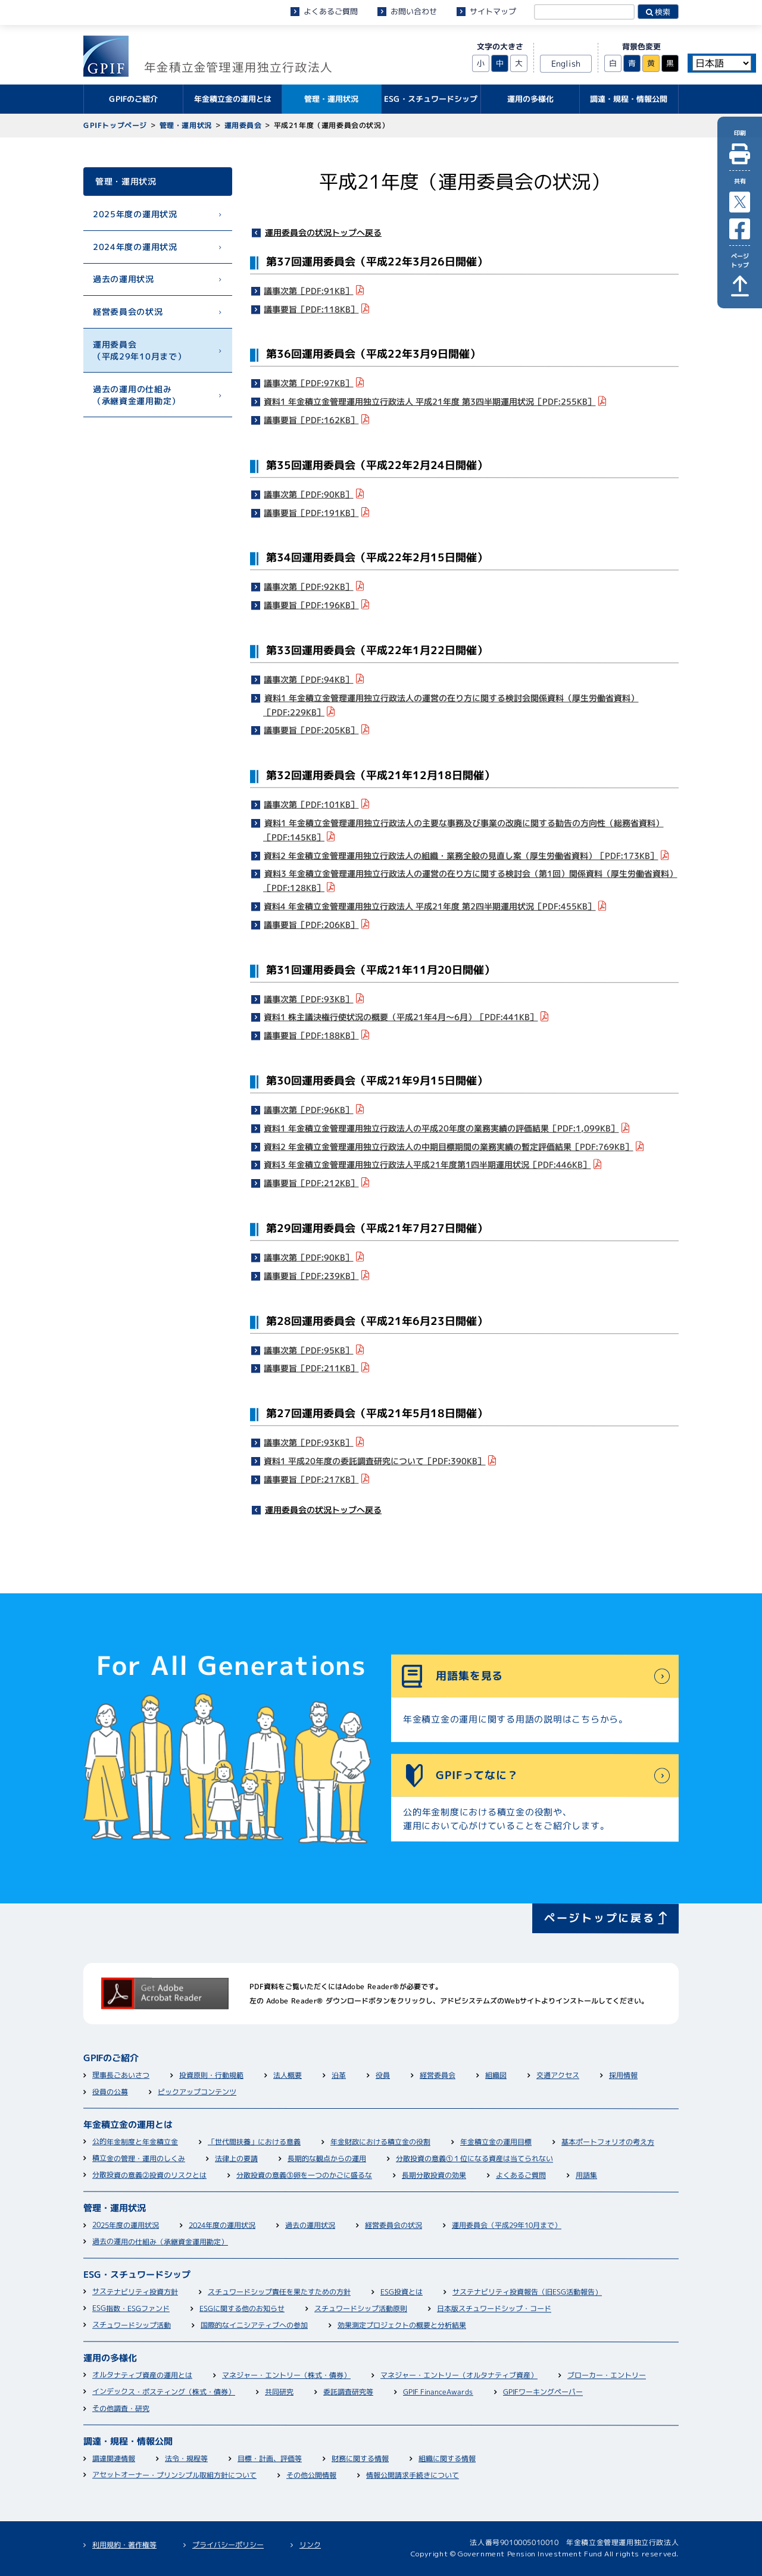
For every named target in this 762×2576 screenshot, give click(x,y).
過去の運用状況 (123, 279)
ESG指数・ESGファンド (131, 2308)
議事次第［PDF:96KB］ (309, 1109)
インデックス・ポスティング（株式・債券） (163, 2392)
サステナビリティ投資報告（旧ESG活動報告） (527, 2292)
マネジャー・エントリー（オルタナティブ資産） (459, 2375)
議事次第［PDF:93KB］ (309, 998)
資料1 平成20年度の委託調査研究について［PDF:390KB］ (375, 1461)
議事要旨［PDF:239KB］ (311, 1275)
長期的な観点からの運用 (327, 2158)
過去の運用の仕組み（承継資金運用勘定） (136, 394)
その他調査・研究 (120, 2408)
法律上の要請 (236, 2158)
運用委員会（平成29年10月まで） (139, 350)
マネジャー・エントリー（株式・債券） (286, 2375)
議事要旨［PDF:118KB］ (311, 308)
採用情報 (623, 2076)
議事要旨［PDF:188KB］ (311, 1035)
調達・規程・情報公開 (128, 2441)
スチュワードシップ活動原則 (360, 2308)
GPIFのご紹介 (111, 2058)
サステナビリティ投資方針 (135, 2292)
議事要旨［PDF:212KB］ (311, 1183)
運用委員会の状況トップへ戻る (323, 232)
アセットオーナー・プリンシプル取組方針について (174, 2475)
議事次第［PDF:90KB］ (309, 493)
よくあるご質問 (331, 11)
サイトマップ (493, 11)
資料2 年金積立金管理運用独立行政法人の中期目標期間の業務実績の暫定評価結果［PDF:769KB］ (448, 1146)
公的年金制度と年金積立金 (135, 2142)
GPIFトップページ (115, 125)
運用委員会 (242, 125)
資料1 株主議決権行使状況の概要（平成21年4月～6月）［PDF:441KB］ (401, 1017)
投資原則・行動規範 (211, 2075)
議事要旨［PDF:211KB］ (311, 1368)
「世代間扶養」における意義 (254, 2142)
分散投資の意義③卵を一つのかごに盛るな (304, 2175)
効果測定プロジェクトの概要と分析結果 (402, 2325)
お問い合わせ (414, 11)
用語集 (586, 2176)
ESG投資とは (401, 2292)
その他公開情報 (311, 2475)
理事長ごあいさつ (120, 2075)
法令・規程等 (186, 2458)
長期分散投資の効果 (434, 2176)
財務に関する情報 (360, 2458)
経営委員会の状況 (128, 311)
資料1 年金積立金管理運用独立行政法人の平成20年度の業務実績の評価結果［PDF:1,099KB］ (441, 1128)
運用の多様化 (110, 2358)
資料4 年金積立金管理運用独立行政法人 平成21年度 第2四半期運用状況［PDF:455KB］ (430, 906)
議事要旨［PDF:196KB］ (311, 605)
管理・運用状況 (186, 125)
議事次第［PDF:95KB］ (309, 1349)
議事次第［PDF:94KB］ (309, 679)
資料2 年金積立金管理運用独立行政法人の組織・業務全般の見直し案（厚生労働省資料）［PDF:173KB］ (461, 855)
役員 (383, 2076)
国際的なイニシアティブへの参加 (254, 2325)
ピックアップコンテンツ (197, 2092)
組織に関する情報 (447, 2459)
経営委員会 (437, 2076)
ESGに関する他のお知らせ (242, 2308)
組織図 (496, 2076)
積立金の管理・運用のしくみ (138, 2158)
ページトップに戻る (599, 1917)
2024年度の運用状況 (135, 246)
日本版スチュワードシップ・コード (494, 2309)
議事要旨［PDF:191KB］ (311, 512)
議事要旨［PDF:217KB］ (311, 1478)
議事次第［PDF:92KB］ (309, 586)
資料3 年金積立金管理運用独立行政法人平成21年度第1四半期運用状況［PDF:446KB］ (427, 1164)
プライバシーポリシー (228, 2545)
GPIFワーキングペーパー (543, 2392)
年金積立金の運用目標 (496, 2142)
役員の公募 (110, 2092)
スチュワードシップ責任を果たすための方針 (279, 2292)
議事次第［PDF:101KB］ (311, 804)
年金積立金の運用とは (128, 2124)
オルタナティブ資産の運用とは (142, 2375)
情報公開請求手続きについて (412, 2475)
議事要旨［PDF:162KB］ (311, 420)
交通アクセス (557, 2076)
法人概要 (287, 2075)
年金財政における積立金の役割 (380, 2142)
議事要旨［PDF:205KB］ (311, 730)
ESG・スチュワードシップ (136, 2274)
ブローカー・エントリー (606, 2376)
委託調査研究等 (348, 2392)
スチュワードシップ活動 (131, 2325)
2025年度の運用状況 (135, 214)
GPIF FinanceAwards (438, 2392)
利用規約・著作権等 (124, 2545)
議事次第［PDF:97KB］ (309, 383)
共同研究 (279, 2392)
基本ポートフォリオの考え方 (607, 2142)
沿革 (339, 2076)
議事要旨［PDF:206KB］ (311, 924)
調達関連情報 (113, 2458)
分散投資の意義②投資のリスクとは (149, 2175)
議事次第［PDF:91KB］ (309, 290)
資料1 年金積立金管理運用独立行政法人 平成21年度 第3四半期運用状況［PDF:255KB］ (430, 401)
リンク (310, 2545)
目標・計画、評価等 (270, 2458)
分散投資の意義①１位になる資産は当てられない (474, 2159)
